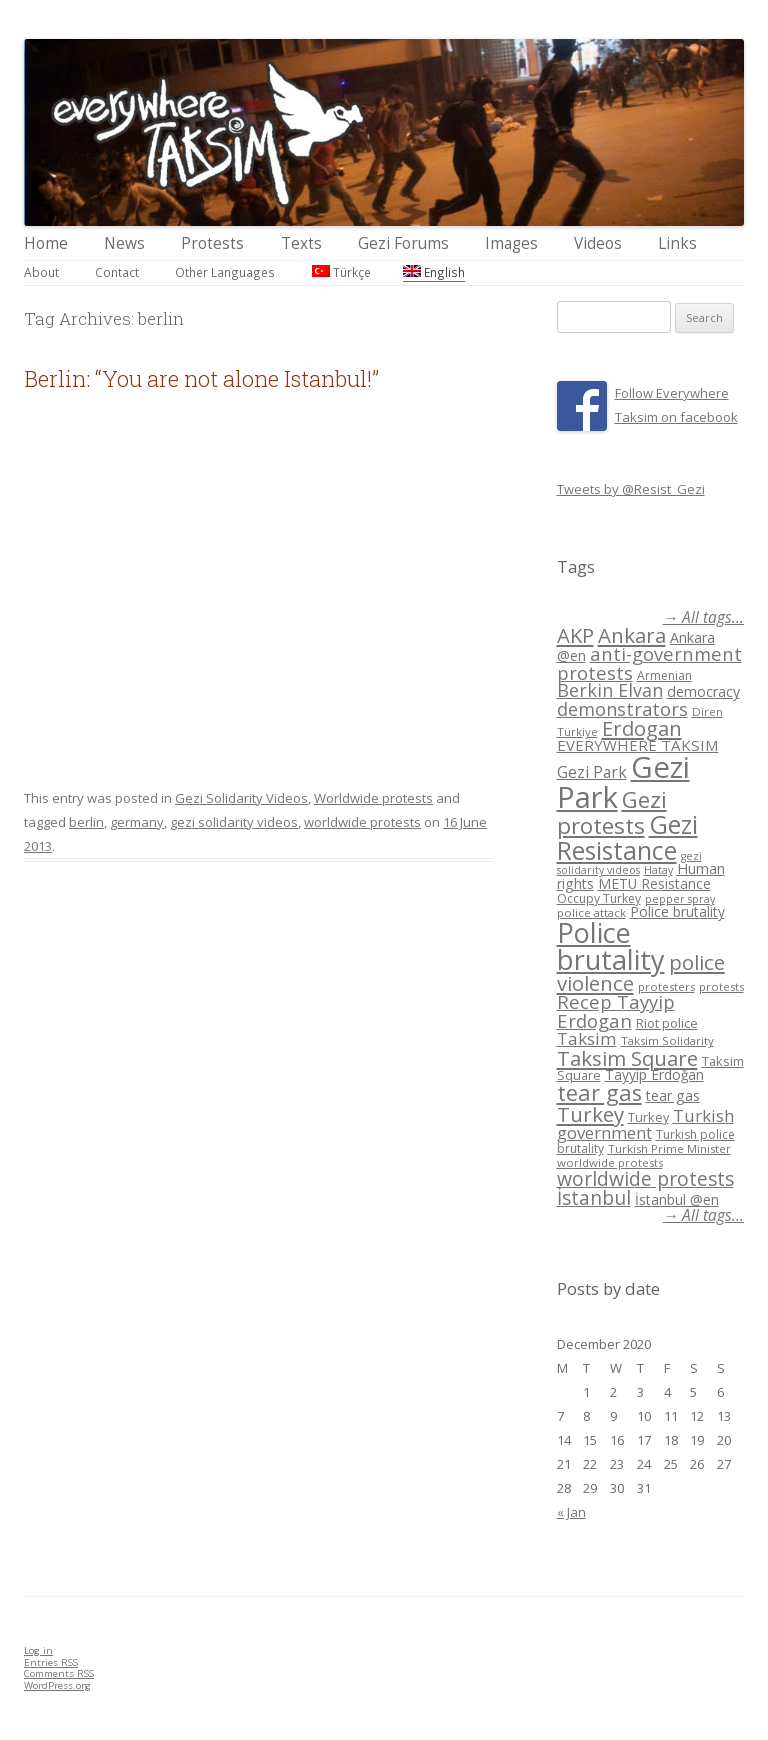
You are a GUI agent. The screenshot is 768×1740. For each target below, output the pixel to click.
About (41, 272)
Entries (51, 1662)
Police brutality (677, 911)
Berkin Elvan (610, 690)
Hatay (658, 870)
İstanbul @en (677, 1199)
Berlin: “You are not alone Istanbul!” (201, 378)
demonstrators (622, 709)
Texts (301, 243)
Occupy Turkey (599, 898)
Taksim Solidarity (667, 1040)
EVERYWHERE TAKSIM (638, 745)
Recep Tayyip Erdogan (616, 1011)
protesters (666, 986)
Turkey (590, 1114)
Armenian (664, 675)
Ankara (632, 635)
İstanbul (594, 1198)
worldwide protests (362, 822)
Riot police (667, 1023)
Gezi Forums (403, 243)
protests (721, 986)
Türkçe (341, 272)
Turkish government (645, 1124)
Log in (38, 1650)
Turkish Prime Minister (669, 1148)
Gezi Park (592, 772)
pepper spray (680, 899)
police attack (591, 912)
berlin (86, 822)
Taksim (587, 1038)
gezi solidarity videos (234, 822)
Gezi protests (612, 812)
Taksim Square (627, 1058)
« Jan (571, 1512)
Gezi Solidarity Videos (241, 798)
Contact (117, 272)
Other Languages (225, 272)
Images (511, 243)
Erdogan (642, 728)
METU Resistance (654, 883)
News (124, 243)
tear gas (599, 1092)
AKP (575, 635)
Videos (598, 243)
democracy (703, 691)
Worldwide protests (373, 798)
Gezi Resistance (627, 836)
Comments (59, 1673)
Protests (212, 243)
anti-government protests (649, 662)
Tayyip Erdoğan (654, 1074)
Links (677, 243)
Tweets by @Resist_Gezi (631, 489)
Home (46, 243)
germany (137, 822)
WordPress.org (57, 1685)
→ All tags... (703, 617)
